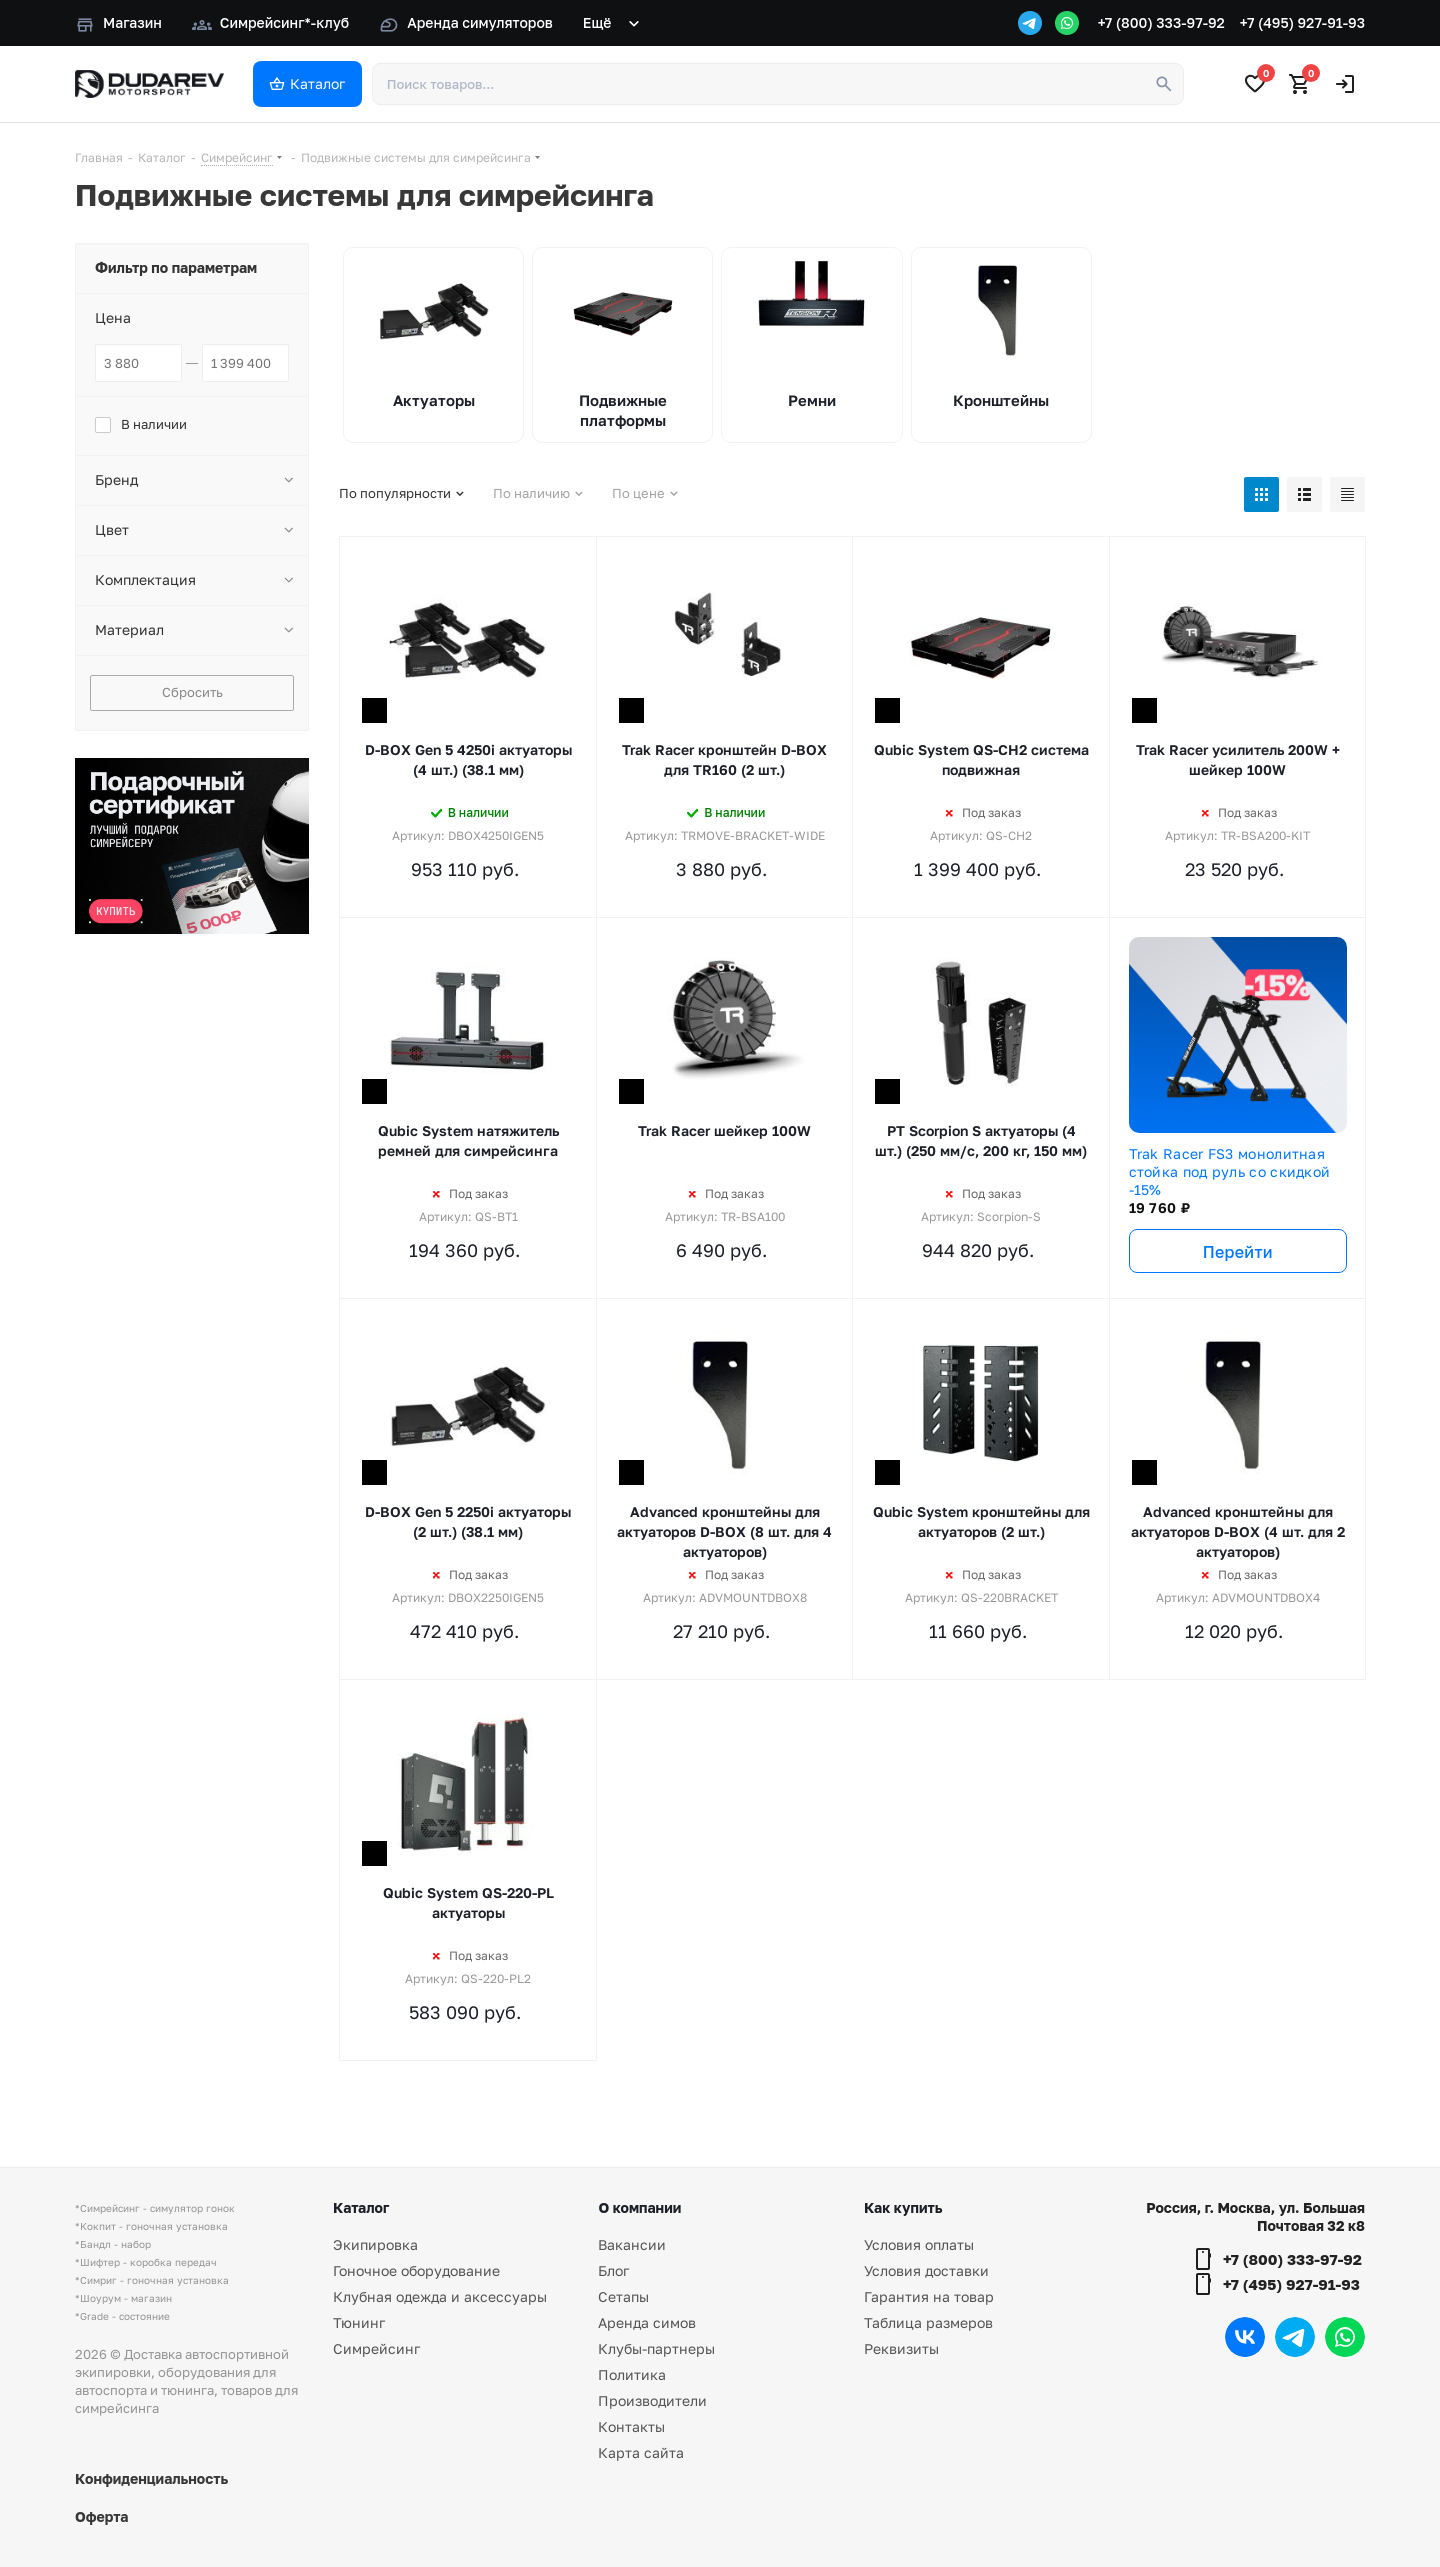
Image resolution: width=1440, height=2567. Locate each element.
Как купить (903, 2207)
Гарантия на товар (929, 2296)
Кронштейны (1001, 400)
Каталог (361, 2207)
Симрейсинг (376, 2348)
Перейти (1238, 1252)
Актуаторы (434, 400)
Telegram (1295, 2337)
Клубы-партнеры (656, 2348)
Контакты (631, 2426)
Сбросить (192, 692)
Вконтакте (1245, 2337)
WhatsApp (1345, 2337)
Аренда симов (647, 2322)
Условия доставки (926, 2270)
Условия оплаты (919, 2244)
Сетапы (623, 2296)
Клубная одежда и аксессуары (440, 2296)
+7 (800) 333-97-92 (1161, 22)
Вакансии (632, 2244)
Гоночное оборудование (416, 2270)
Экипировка (375, 2244)
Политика (632, 2374)
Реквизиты (901, 2348)
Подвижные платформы (623, 410)
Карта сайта (641, 2452)
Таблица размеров (928, 2322)
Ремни (812, 400)
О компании (639, 2207)
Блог (613, 2270)
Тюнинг (359, 2322)
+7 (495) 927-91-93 (1302, 22)
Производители (652, 2400)
